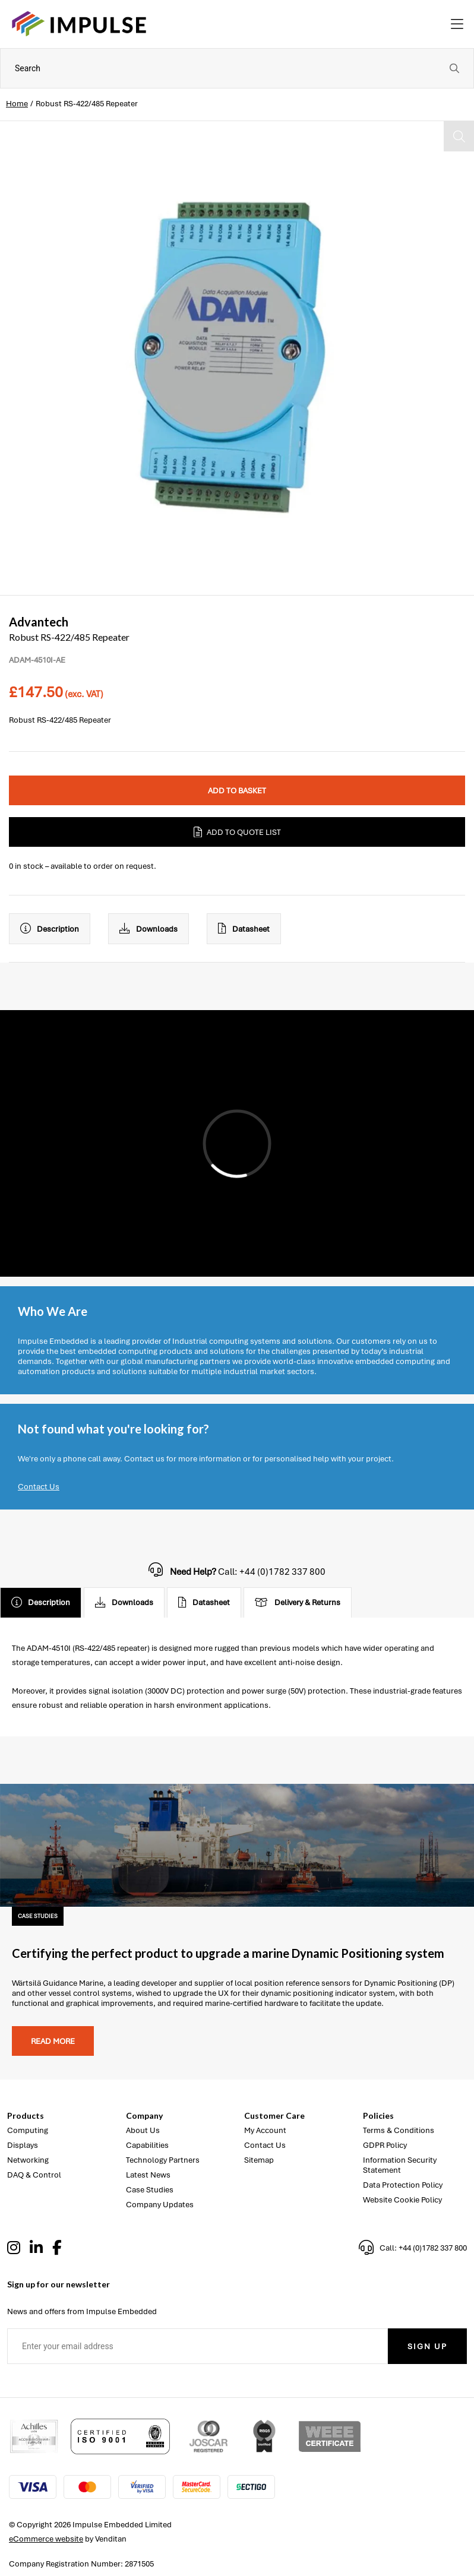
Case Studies (149, 2190)
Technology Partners (163, 2160)
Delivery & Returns (297, 1602)
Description (49, 928)
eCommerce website (46, 2539)
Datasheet (244, 928)
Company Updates (160, 2205)
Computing (27, 2130)
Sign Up (427, 2346)
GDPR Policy (385, 2145)
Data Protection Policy (403, 2185)
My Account (265, 2130)
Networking (28, 2160)
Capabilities (147, 2145)
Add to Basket (237, 791)
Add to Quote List (237, 832)
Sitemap (259, 2160)
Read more (53, 2041)
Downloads (148, 928)
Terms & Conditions (398, 2130)
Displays (22, 2145)
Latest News (148, 2175)
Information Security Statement (400, 2165)
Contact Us (38, 1487)
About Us (143, 2130)
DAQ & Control (34, 2175)
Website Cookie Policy (402, 2200)
